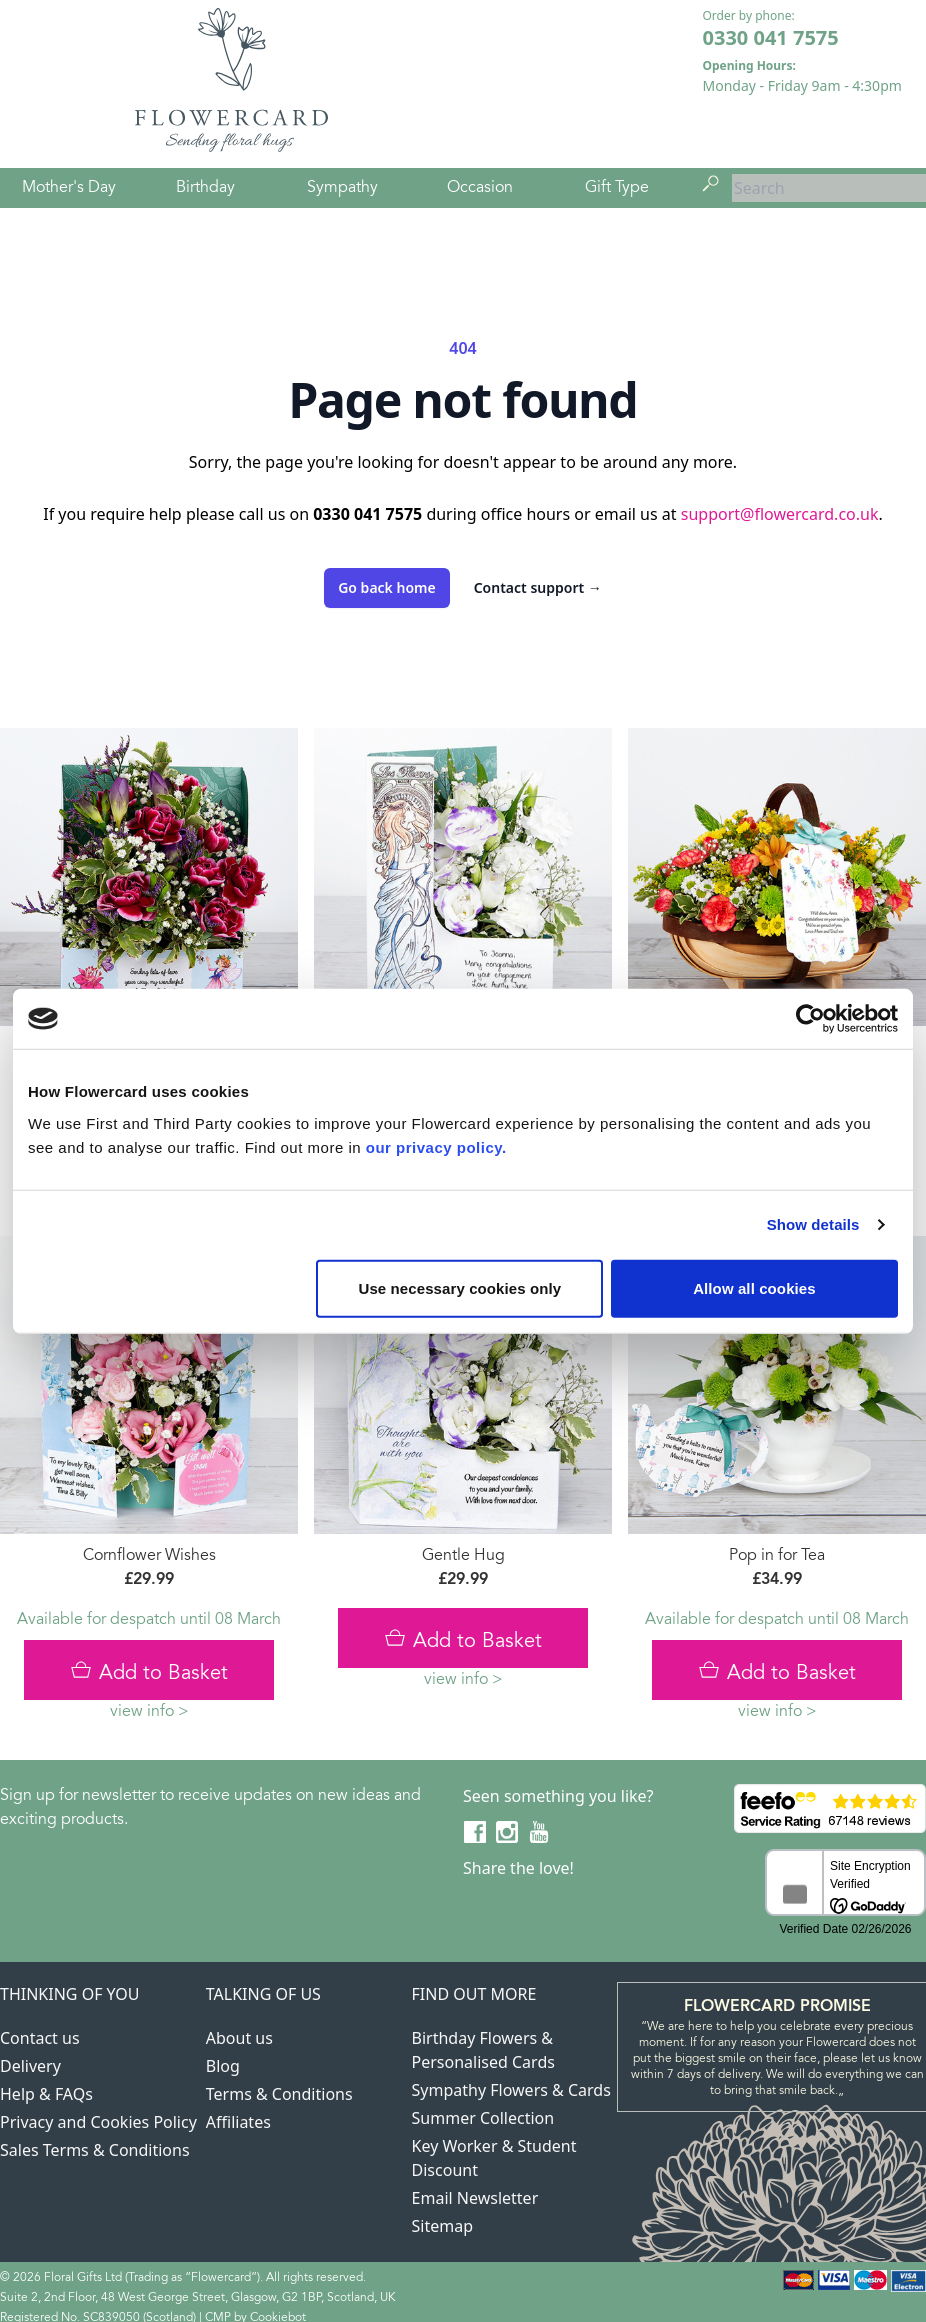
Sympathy (342, 188)
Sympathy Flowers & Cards (511, 2090)
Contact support (538, 587)
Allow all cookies (754, 1287)
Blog (223, 2066)
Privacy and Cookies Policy (98, 2122)
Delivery (30, 2066)
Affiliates (238, 2122)
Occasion (480, 188)
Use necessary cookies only (460, 1287)
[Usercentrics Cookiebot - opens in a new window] (810, 1019)
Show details (813, 1224)
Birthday (205, 188)
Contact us (40, 2038)
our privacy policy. (436, 1146)
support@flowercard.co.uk (780, 514)
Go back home (387, 587)
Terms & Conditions (279, 2094)
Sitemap (443, 2226)
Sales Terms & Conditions (95, 2150)
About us (239, 2038)
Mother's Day (69, 188)
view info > (149, 1712)
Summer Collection (483, 2118)
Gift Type (617, 188)
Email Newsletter (475, 2198)
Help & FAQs (46, 2094)
